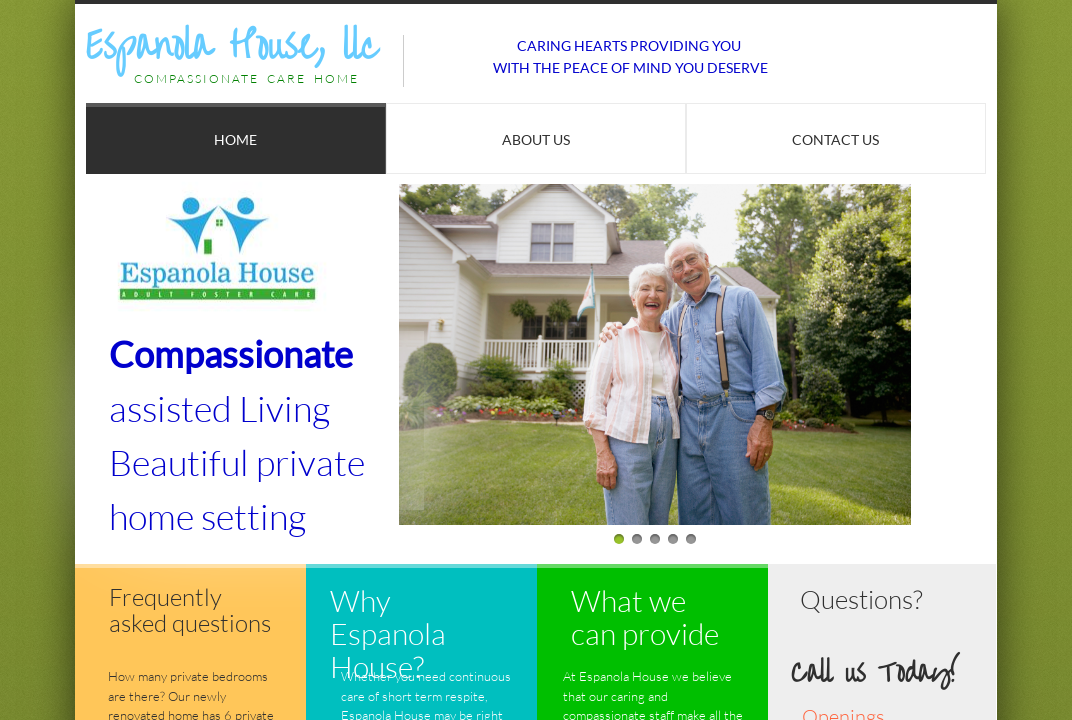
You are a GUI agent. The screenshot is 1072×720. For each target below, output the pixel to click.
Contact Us (835, 139)
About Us (536, 139)
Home (235, 139)
